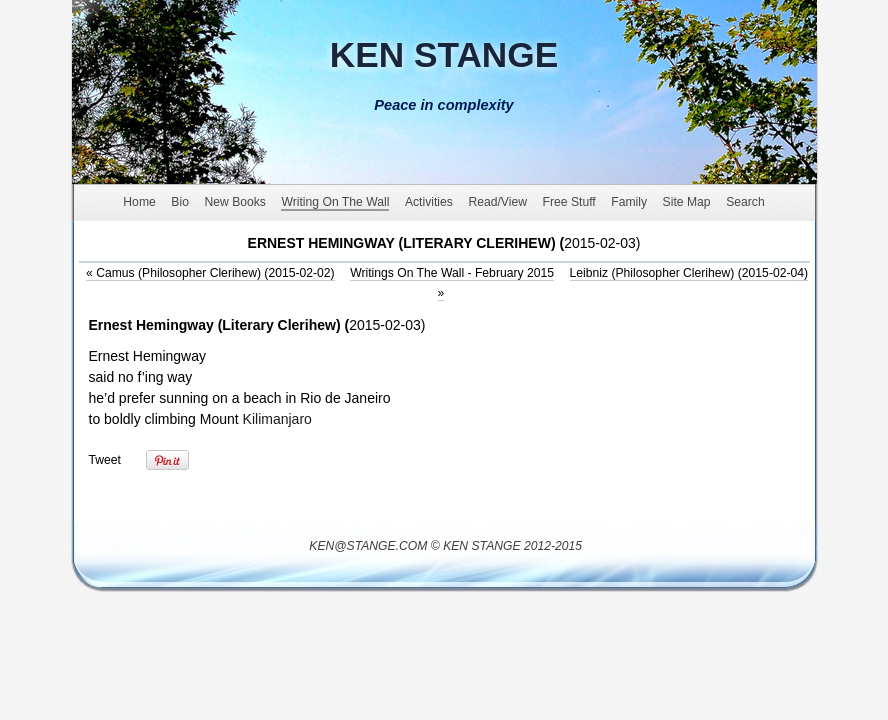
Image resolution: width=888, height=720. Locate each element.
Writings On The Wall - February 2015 (452, 273)
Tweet (105, 460)
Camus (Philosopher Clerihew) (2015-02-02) (210, 273)
